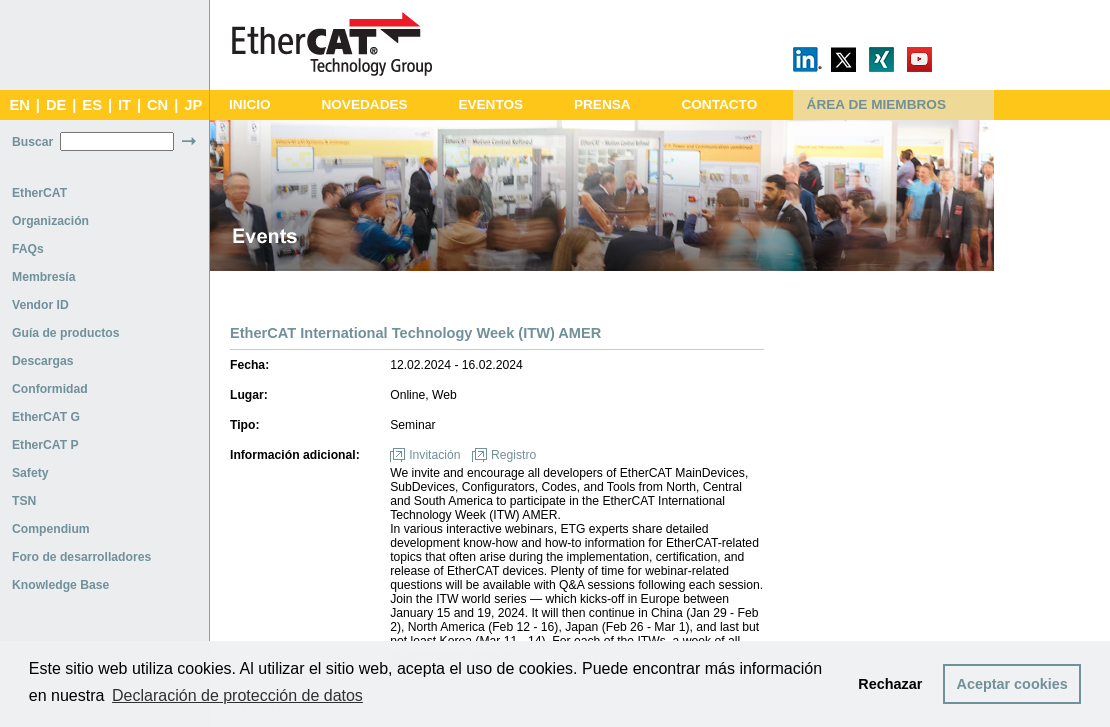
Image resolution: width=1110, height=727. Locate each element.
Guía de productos (65, 333)
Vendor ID (40, 305)
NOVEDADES (364, 104)
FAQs (28, 249)
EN (19, 105)
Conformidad (50, 389)
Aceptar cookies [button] (1012, 684)
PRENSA (602, 104)
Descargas (43, 361)
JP (193, 105)
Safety (30, 473)
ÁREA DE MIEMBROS (876, 104)
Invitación (434, 455)
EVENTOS (490, 104)
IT (124, 105)
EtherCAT (39, 193)
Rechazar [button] (890, 684)
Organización (50, 221)
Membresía (44, 277)
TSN (24, 501)
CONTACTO (719, 104)
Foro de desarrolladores (81, 557)
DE (56, 105)
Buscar (32, 142)
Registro (513, 455)
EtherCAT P (45, 445)
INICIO (250, 104)
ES (92, 105)
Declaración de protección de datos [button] (237, 695)
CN (157, 105)
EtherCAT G (46, 417)
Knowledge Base (60, 585)
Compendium (51, 529)
